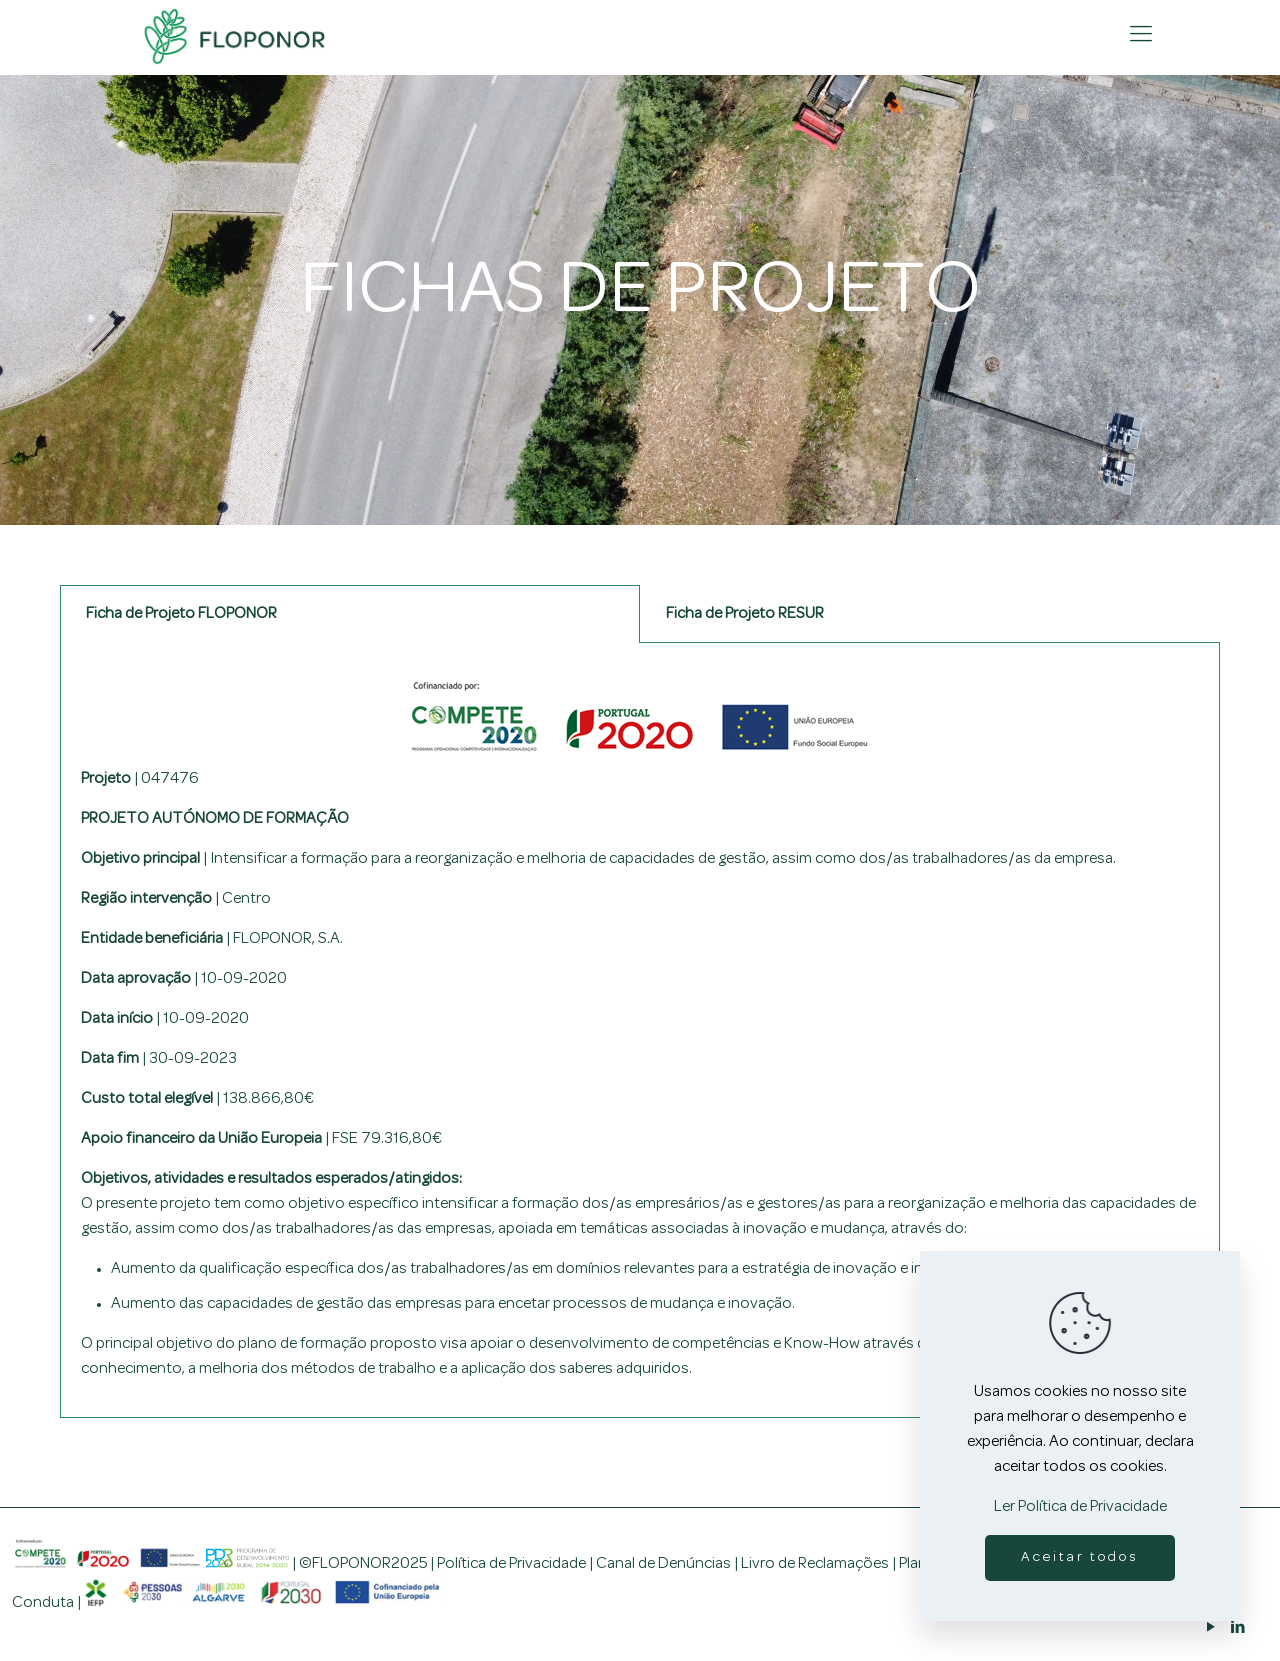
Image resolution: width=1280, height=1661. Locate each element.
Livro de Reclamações (815, 1564)
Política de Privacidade (511, 1564)
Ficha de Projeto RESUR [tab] (745, 614)
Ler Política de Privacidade (1080, 1507)
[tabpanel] (640, 1030)
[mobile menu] (1141, 36)
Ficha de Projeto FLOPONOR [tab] (181, 614)
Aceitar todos (1080, 1557)
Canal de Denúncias (663, 1564)
